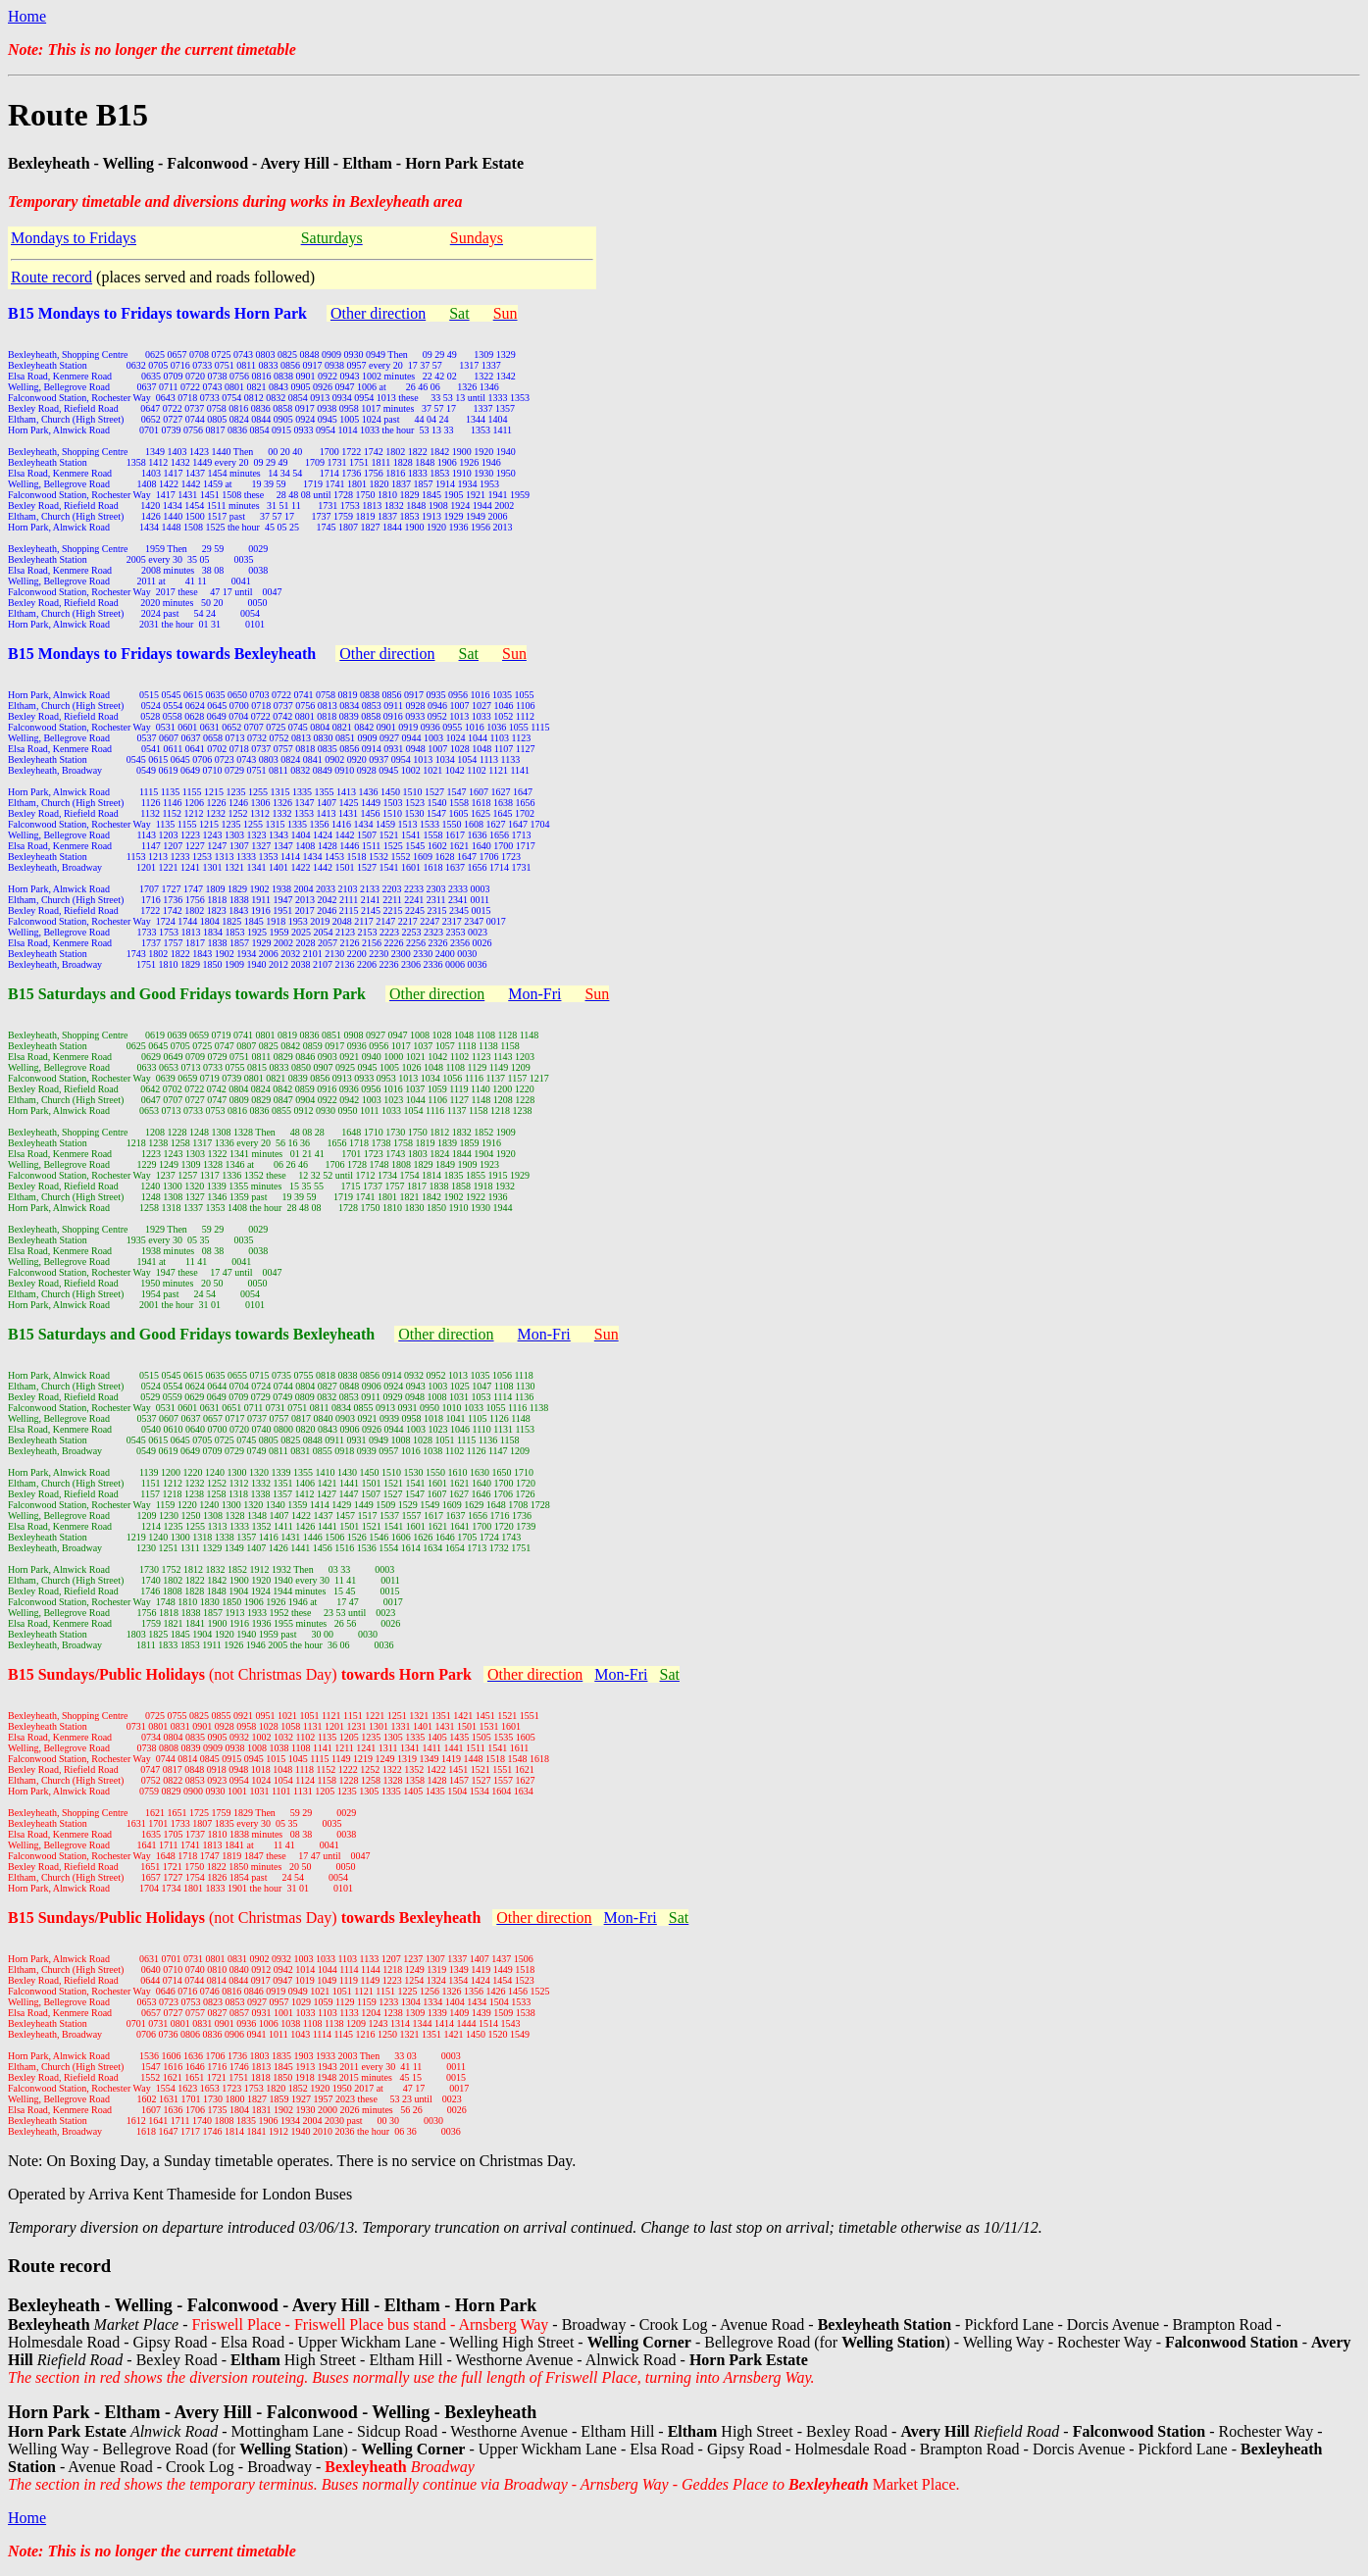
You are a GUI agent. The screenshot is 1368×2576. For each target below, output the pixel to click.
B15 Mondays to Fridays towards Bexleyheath (162, 653)
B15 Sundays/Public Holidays (108, 1674)
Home (27, 16)
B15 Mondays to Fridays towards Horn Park (157, 313)
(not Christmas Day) (340, 1674)
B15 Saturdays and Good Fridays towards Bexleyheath (191, 1334)
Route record (51, 277)
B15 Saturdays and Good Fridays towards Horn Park (187, 993)
